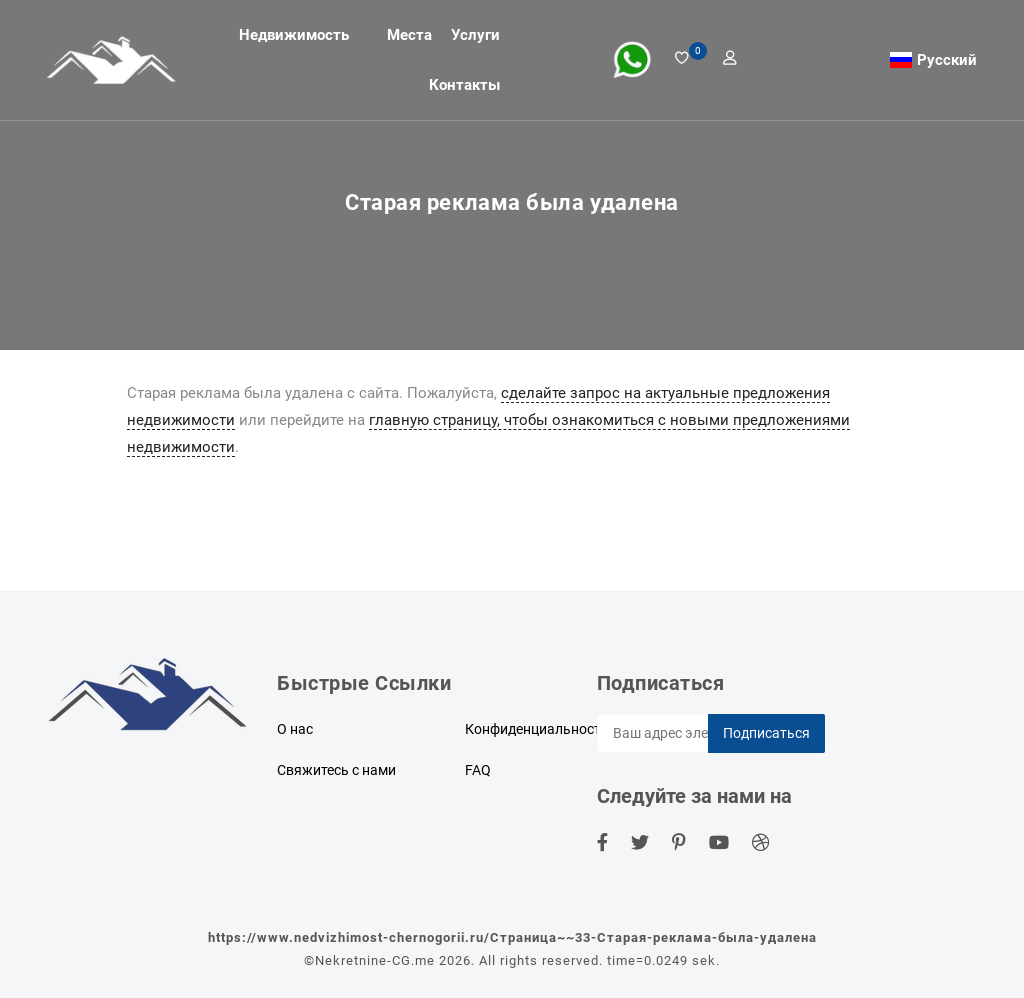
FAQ (478, 770)
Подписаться (766, 733)
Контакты (464, 85)
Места (409, 35)
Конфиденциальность (537, 729)
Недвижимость (294, 35)
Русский (947, 60)
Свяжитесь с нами (336, 770)
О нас (295, 729)
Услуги (475, 35)
